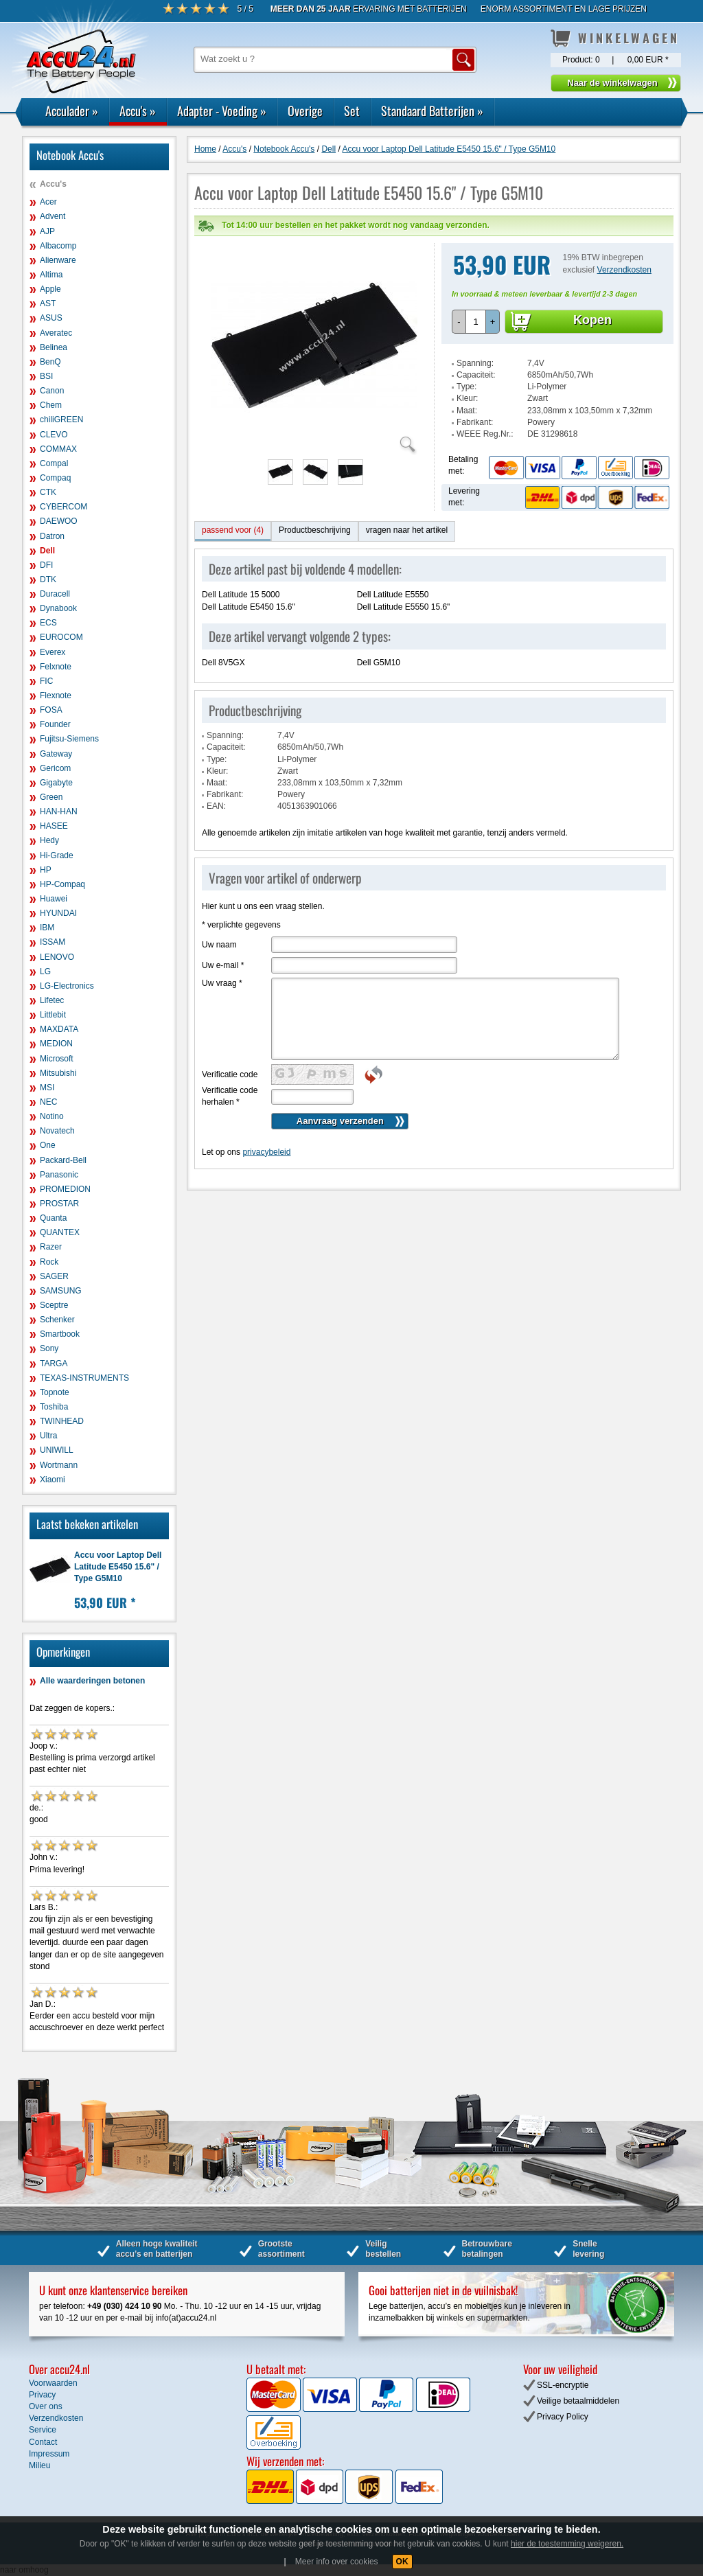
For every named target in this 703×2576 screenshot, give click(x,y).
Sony (49, 1348)
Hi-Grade (56, 855)
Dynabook (58, 608)
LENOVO (57, 957)
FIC (46, 681)
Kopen (592, 292)
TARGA (53, 1363)
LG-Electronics (67, 986)
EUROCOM (61, 637)
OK (402, 2561)
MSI (47, 1087)
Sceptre (54, 1305)
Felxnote (55, 666)
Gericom (55, 768)
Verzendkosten (624, 242)
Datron (52, 536)
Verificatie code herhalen (229, 1068)
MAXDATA (59, 1029)
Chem (51, 405)
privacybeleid (266, 1124)
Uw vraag (222, 956)
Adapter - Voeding (221, 110)
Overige (305, 110)
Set (352, 110)
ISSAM (52, 942)
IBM (47, 927)
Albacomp (58, 246)
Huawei (53, 899)
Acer (48, 202)
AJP (47, 231)
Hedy (49, 840)
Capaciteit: (476, 347)
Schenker (57, 1319)
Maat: (467, 383)
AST (48, 303)
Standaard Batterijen (432, 110)
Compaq (55, 478)
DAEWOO (59, 521)
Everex (52, 652)
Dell (47, 550)
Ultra (48, 1435)
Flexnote (55, 695)
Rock (49, 1262)
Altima (51, 274)
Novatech (57, 1131)
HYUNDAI (58, 913)
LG (45, 971)
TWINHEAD (62, 1421)
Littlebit (53, 1015)
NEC (48, 1102)
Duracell (55, 594)
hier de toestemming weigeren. (567, 2544)
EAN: (216, 778)
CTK (48, 492)
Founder (55, 724)
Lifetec (52, 1000)
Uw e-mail (223, 938)
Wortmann (59, 1465)
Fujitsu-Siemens (69, 739)
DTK (48, 579)
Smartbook (60, 1334)
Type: (466, 359)
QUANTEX (60, 1232)
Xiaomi (52, 1479)
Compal (54, 463)
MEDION (56, 1043)
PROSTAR (59, 1203)
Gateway (56, 754)
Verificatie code (229, 1047)
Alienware (58, 260)
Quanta (53, 1218)
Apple (50, 289)
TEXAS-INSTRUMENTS (84, 1378)
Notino (52, 1116)
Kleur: (467, 371)
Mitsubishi (58, 1073)
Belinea (53, 347)
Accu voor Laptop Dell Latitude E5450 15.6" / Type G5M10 (117, 1566)
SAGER (54, 1276)
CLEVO (54, 434)
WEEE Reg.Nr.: (485, 406)
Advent (52, 216)
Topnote (54, 1392)
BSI (46, 376)
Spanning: (475, 336)
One (48, 1145)
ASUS (51, 318)
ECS (48, 623)
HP (45, 870)
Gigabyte (56, 782)
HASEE (54, 826)
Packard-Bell (63, 1160)
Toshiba (54, 1407)
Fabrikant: (475, 395)
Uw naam (219, 917)
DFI (46, 565)
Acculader (71, 110)
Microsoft (56, 1058)
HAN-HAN (59, 811)
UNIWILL (56, 1450)
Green (51, 797)
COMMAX (58, 449)
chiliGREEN (61, 419)
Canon (52, 390)
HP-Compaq (62, 884)
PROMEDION (65, 1189)
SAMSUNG (61, 1291)
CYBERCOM (63, 506)
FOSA (51, 710)
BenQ (50, 362)
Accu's (137, 110)
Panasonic (59, 1175)
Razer (51, 1247)
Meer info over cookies (336, 2561)
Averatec (56, 333)
